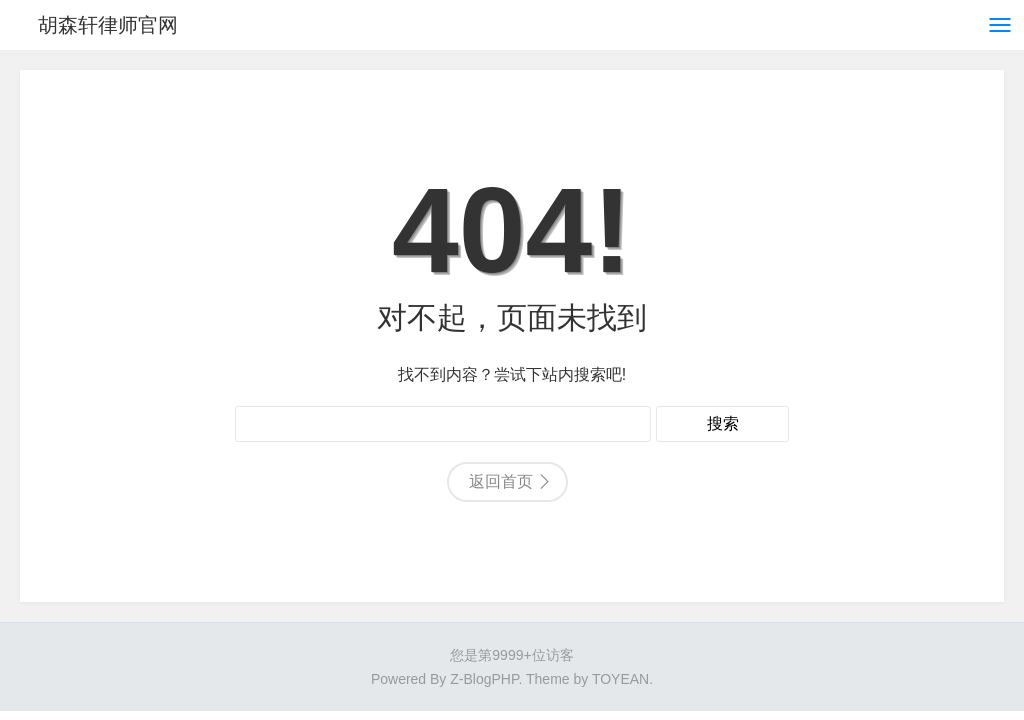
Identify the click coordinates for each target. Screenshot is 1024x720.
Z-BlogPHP (484, 679)
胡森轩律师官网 (108, 25)
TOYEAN (620, 679)
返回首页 (501, 481)
